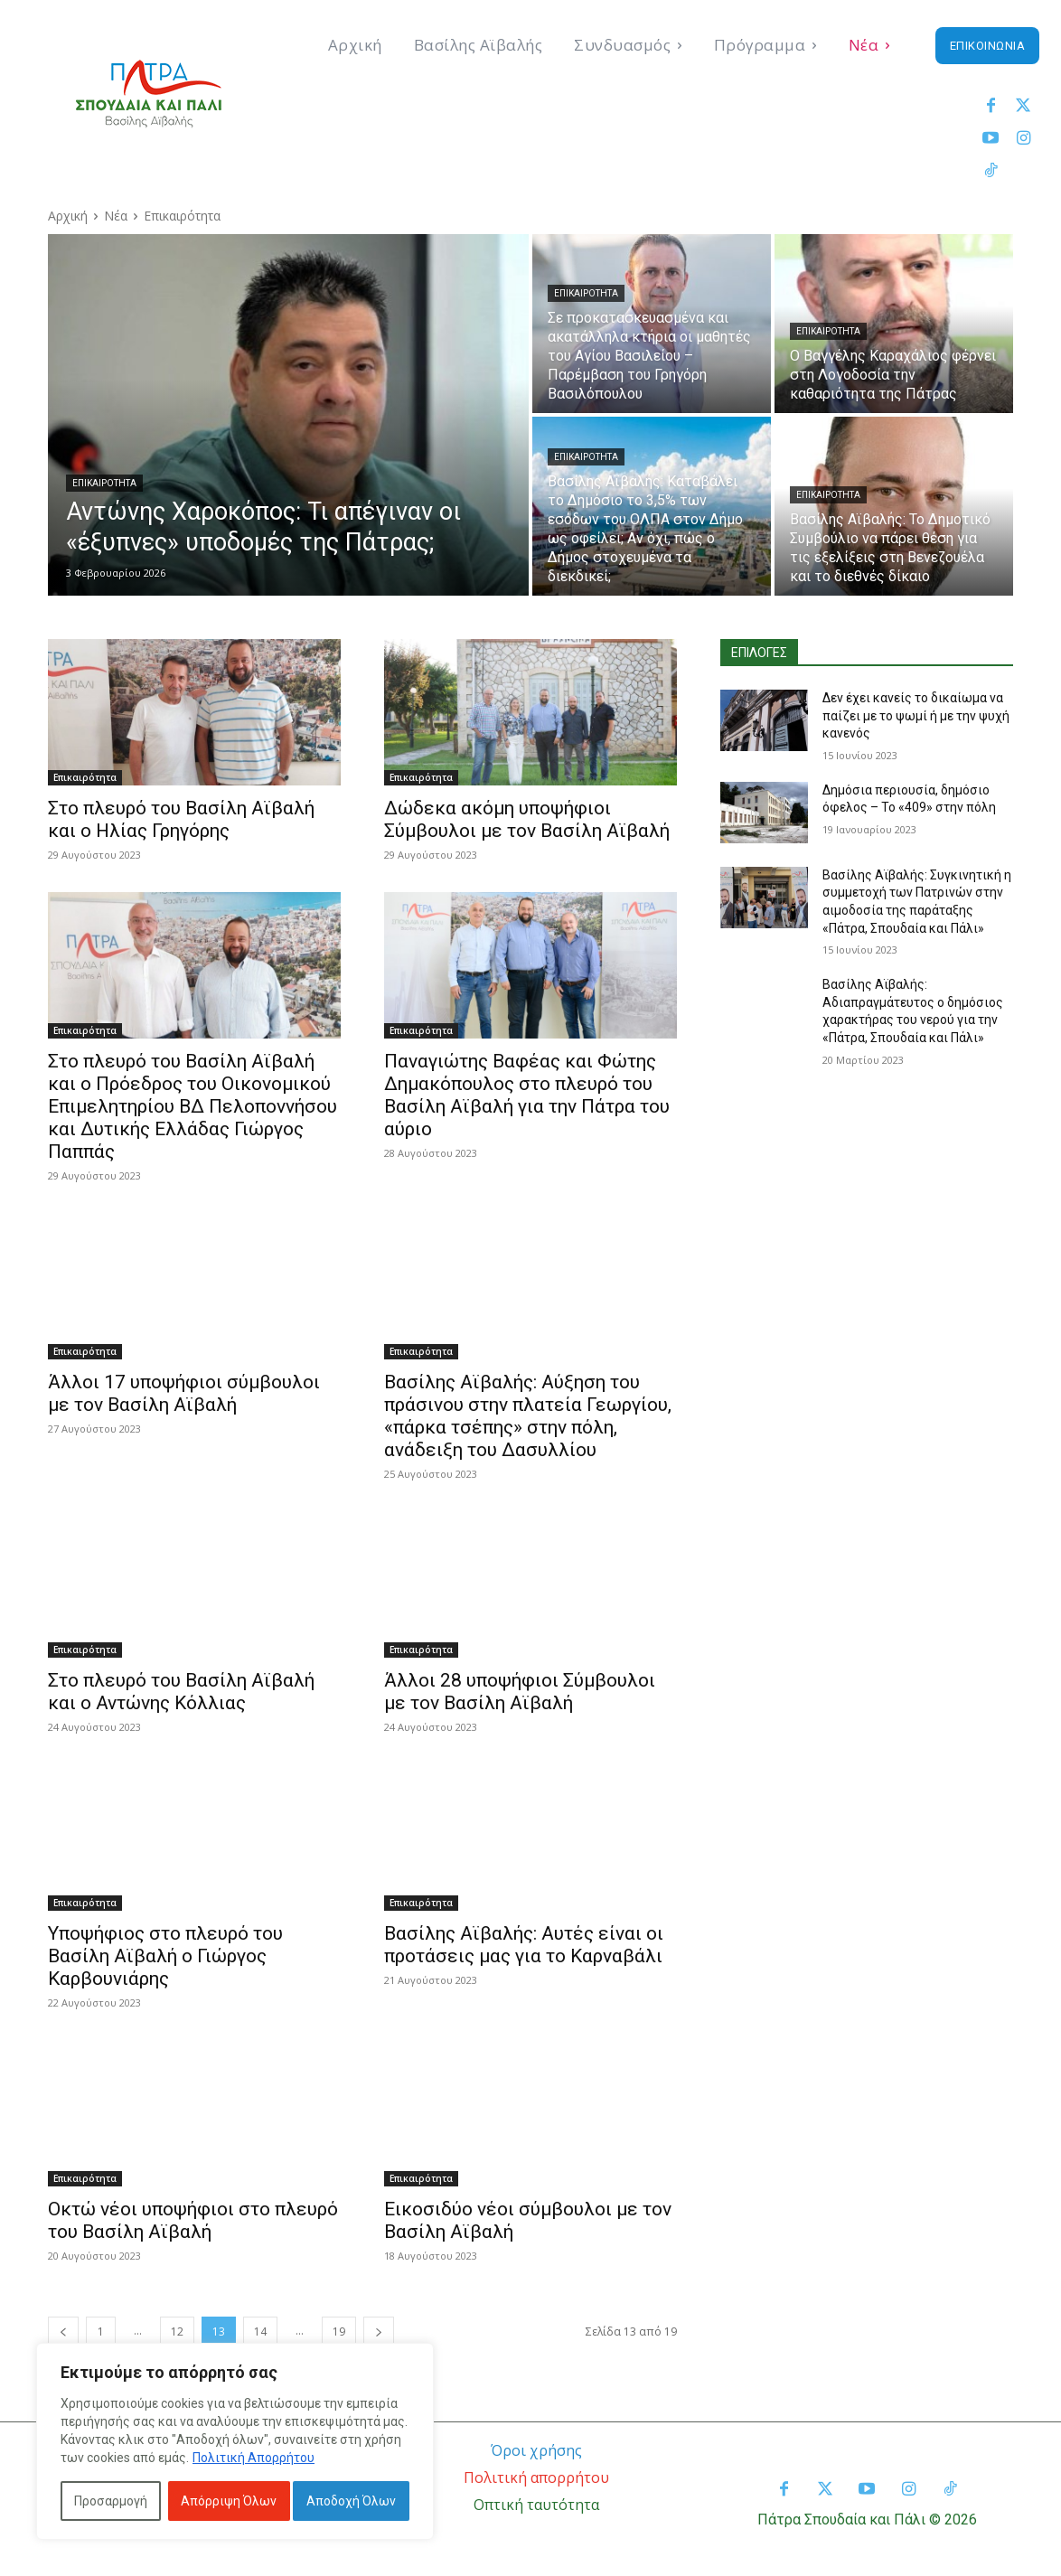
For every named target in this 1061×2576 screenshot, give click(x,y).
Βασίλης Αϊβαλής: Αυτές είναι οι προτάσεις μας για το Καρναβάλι (523, 1945)
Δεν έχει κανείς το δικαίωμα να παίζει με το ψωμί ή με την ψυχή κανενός (915, 715)
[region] (235, 2441)
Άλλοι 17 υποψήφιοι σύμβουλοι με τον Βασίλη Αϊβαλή (184, 1393)
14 (260, 2331)
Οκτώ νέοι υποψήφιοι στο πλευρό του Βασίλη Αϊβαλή (193, 2220)
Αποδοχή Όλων (351, 2501)
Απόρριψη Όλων (229, 2501)
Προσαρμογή (110, 2501)
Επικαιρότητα (104, 483)
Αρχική (68, 215)
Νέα (115, 215)
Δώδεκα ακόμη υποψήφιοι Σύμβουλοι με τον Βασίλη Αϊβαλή (527, 819)
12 (177, 2331)
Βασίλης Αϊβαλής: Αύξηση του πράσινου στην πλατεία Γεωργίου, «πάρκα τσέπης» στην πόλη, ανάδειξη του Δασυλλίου (527, 1416)
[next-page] (378, 2331)
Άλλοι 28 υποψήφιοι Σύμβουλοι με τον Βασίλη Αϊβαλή (519, 1691)
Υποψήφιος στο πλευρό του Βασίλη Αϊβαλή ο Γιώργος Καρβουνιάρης (165, 1956)
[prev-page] (63, 2331)
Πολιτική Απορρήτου (253, 2457)
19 (339, 2331)
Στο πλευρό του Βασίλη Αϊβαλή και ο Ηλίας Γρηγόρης (181, 819)
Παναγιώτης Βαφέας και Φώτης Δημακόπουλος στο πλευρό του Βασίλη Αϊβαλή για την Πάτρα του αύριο (527, 1095)
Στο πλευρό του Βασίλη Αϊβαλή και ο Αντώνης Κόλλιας (181, 1691)
